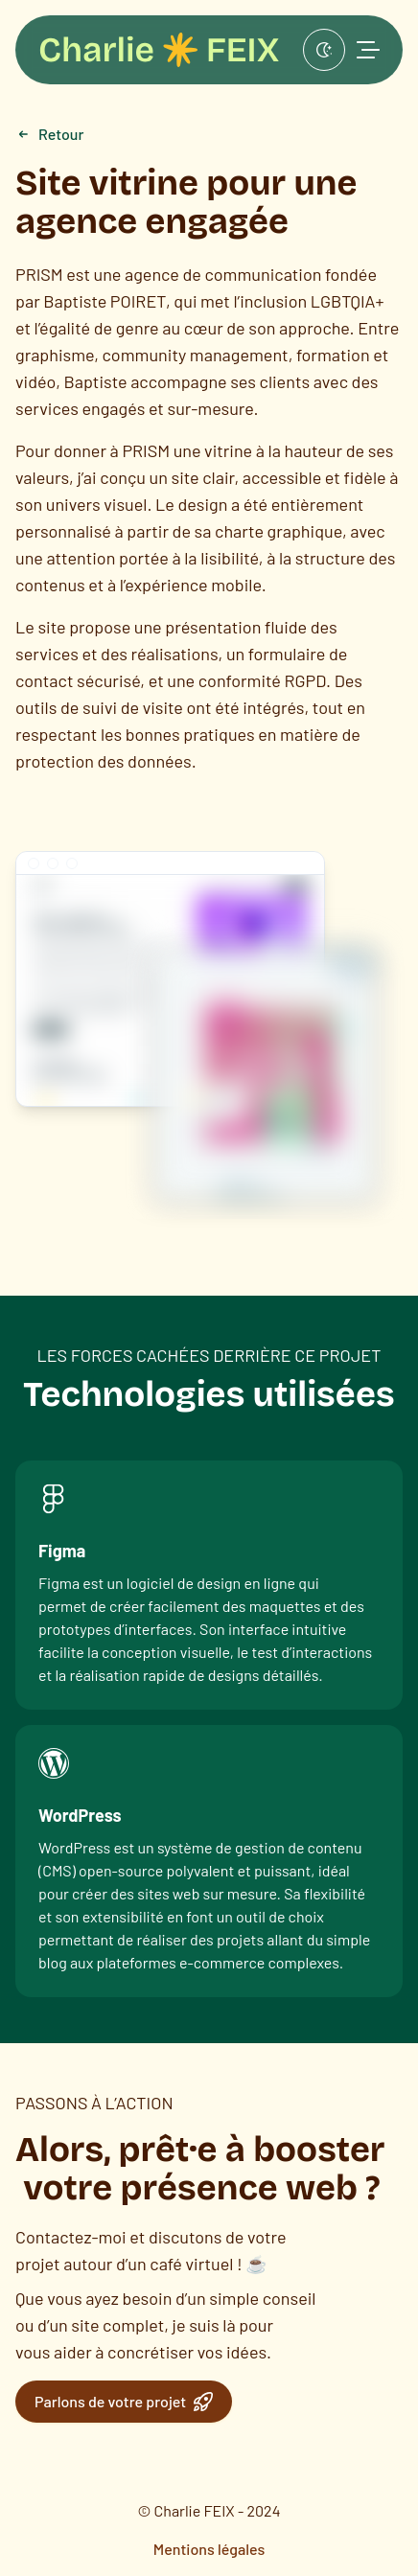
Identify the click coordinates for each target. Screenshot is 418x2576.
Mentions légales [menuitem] (209, 2549)
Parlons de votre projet (124, 2401)
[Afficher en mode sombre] (324, 50)
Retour (49, 134)
